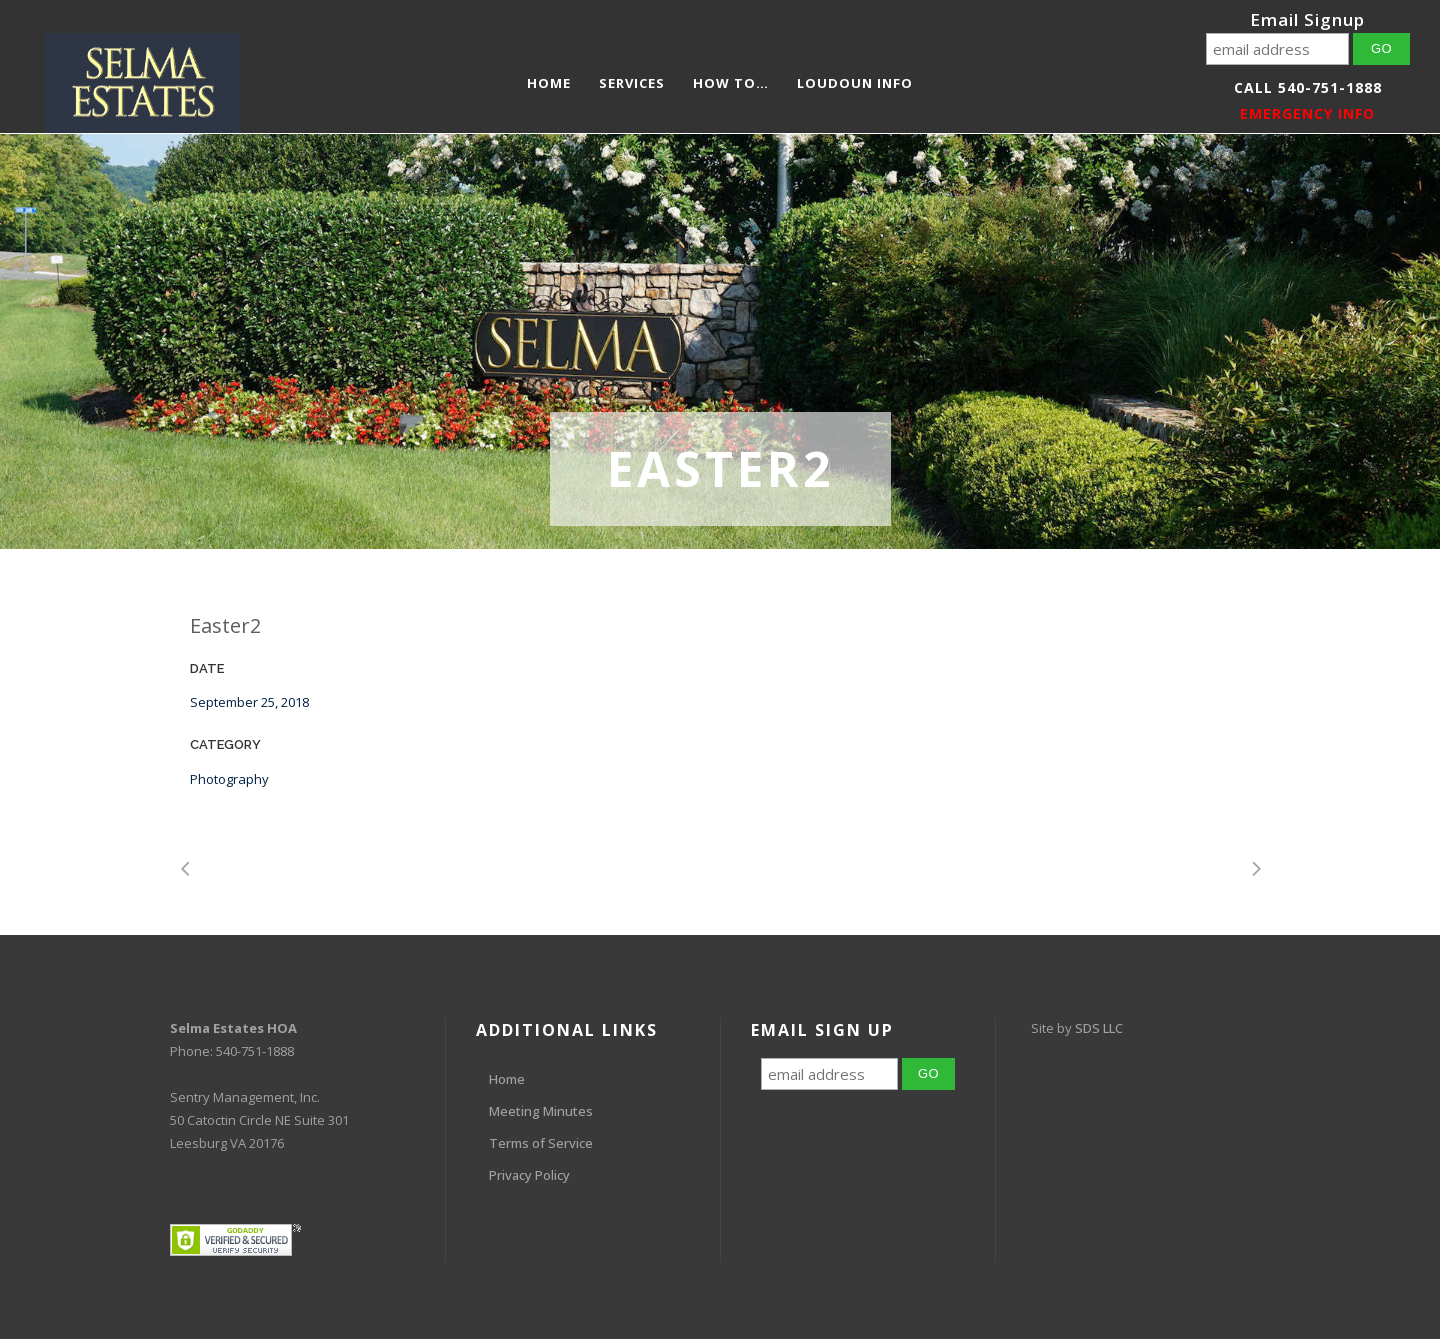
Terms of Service (541, 1143)
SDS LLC (1099, 1028)
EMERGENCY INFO (1307, 113)
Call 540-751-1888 (1308, 87)
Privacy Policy (529, 1175)
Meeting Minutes (541, 1111)
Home (507, 1079)
